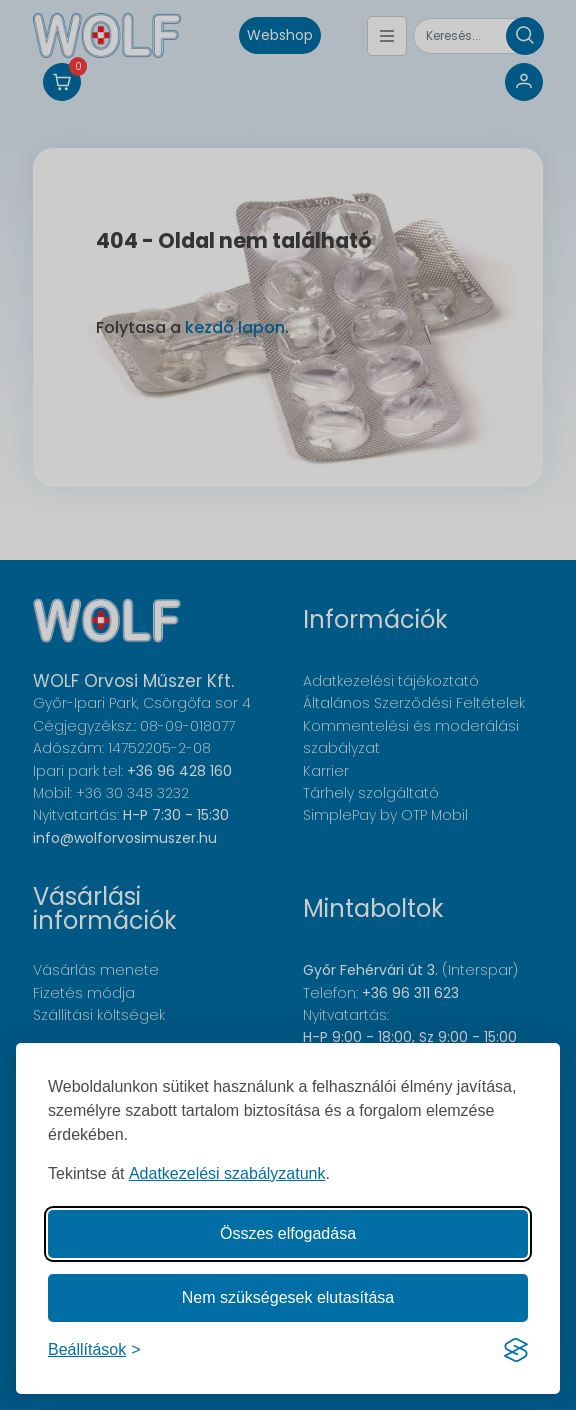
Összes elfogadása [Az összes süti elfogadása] (288, 1233)
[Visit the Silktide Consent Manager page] (516, 1350)
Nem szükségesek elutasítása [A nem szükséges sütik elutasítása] (288, 1297)
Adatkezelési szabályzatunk (227, 1173)
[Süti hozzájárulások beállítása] (94, 1350)
